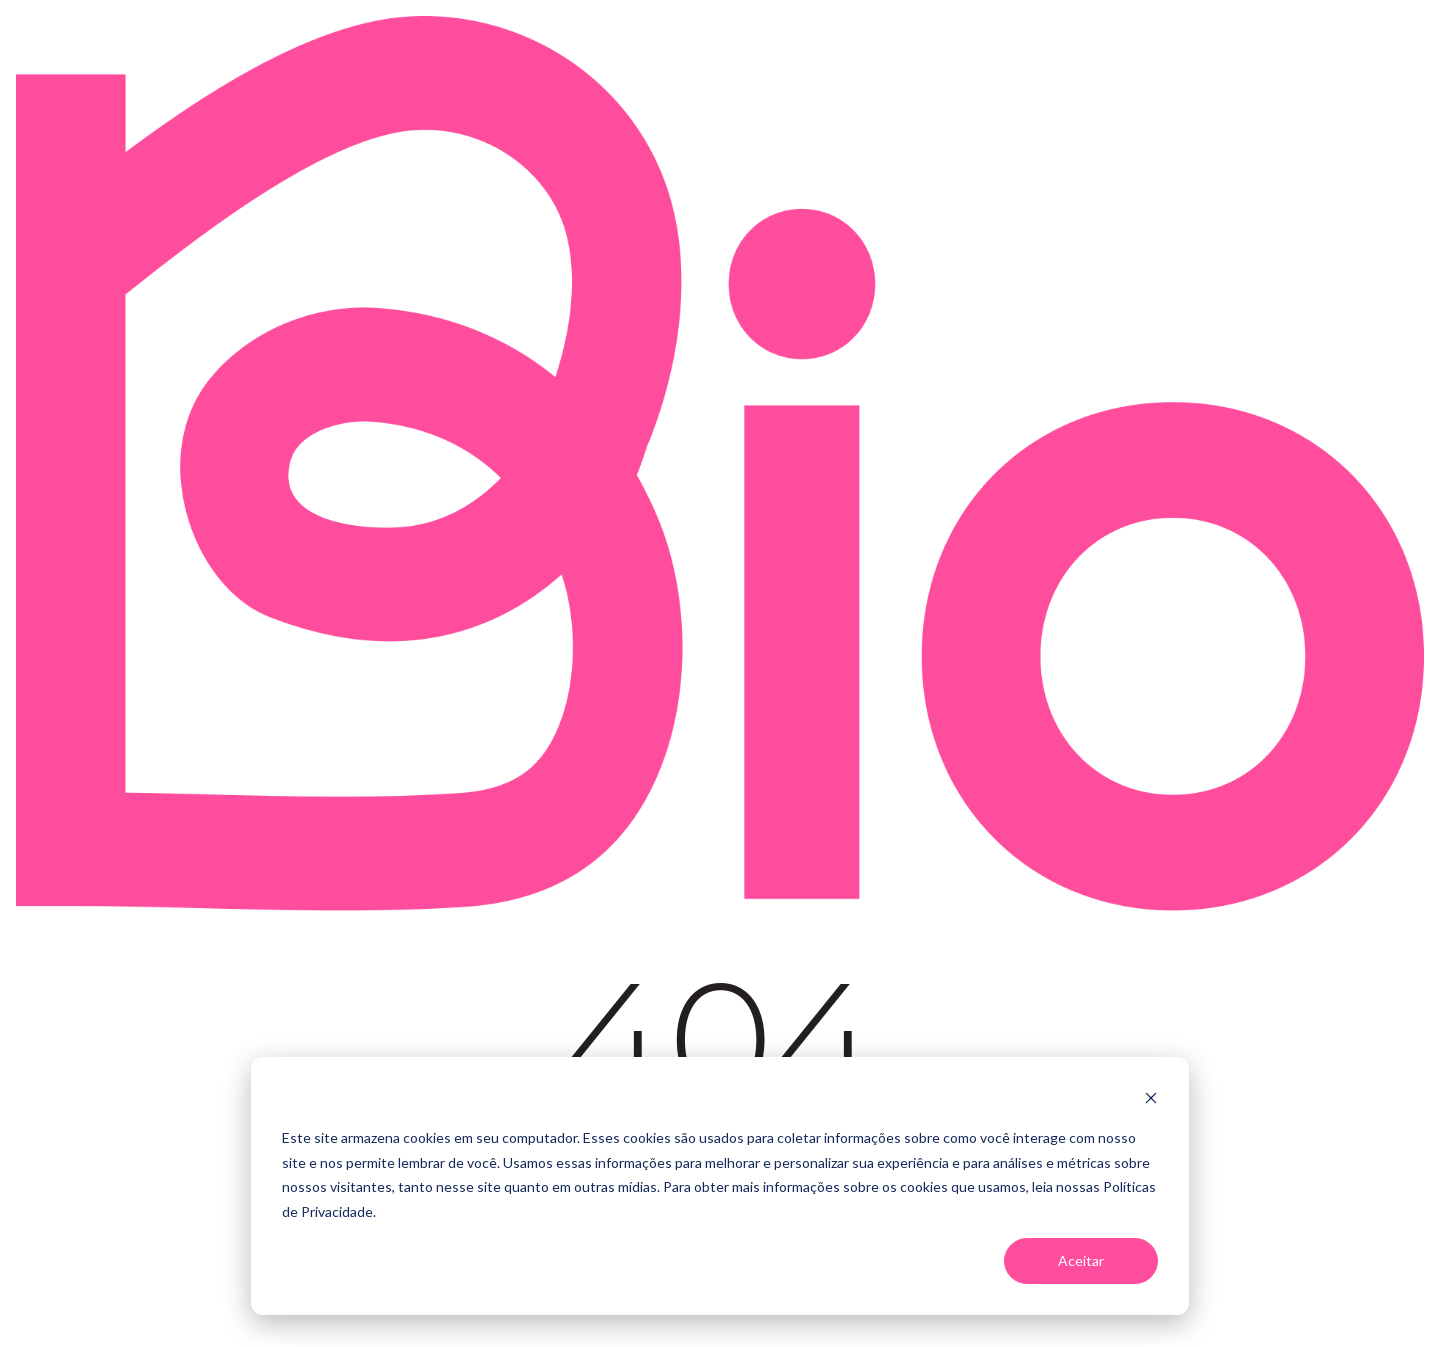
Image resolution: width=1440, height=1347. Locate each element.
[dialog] (720, 1186)
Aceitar (1081, 1260)
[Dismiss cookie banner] (1151, 1100)
